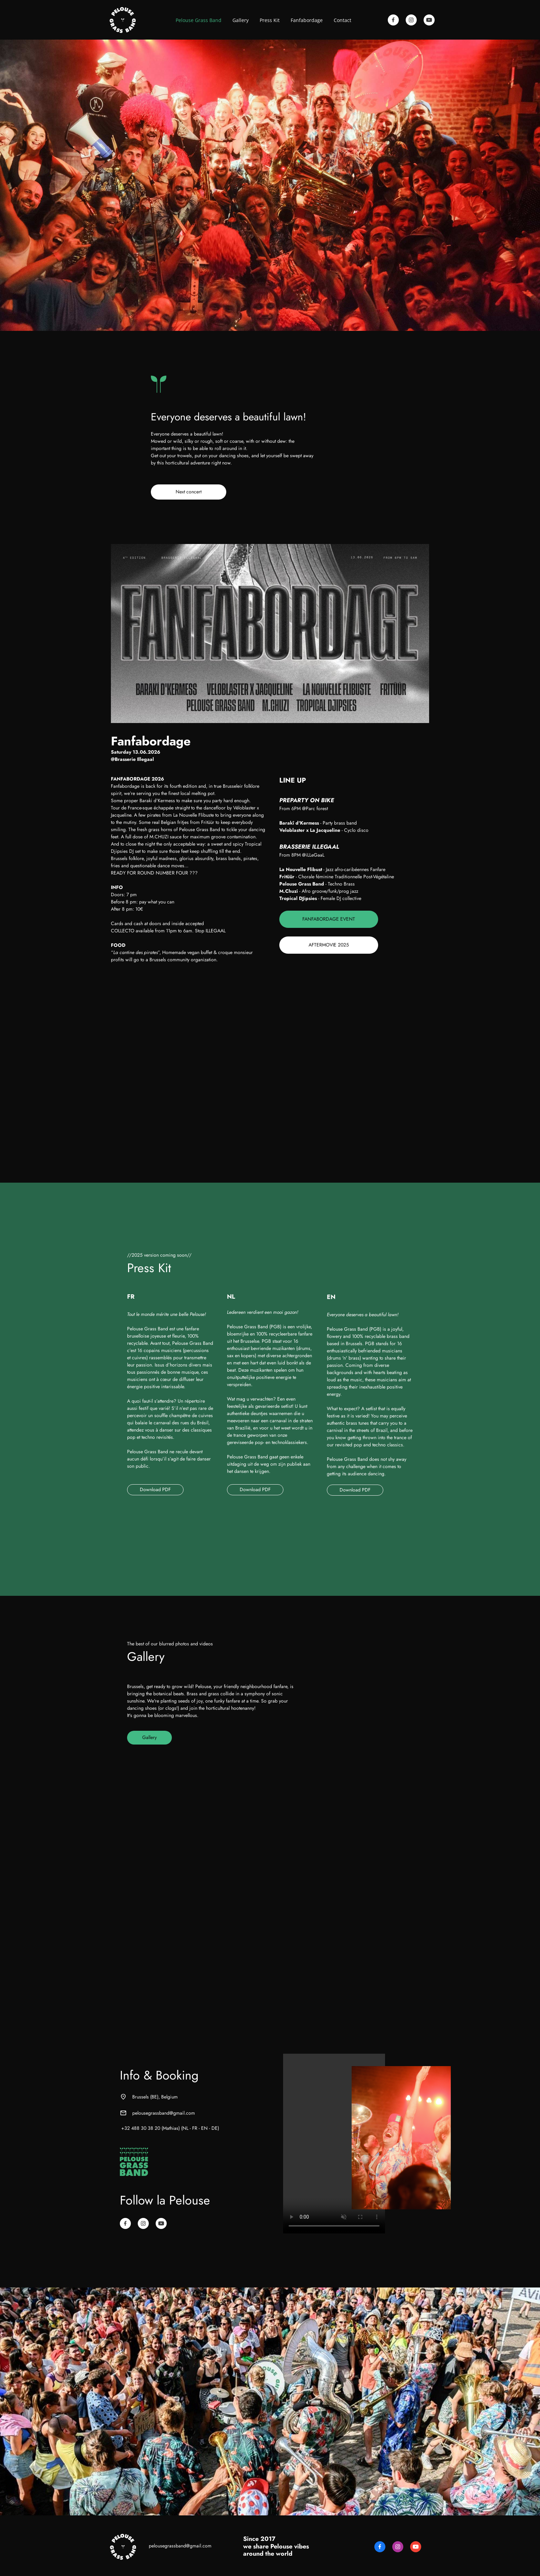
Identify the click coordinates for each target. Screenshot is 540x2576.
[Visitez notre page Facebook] (393, 19)
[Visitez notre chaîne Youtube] (429, 19)
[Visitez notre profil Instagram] (411, 19)
